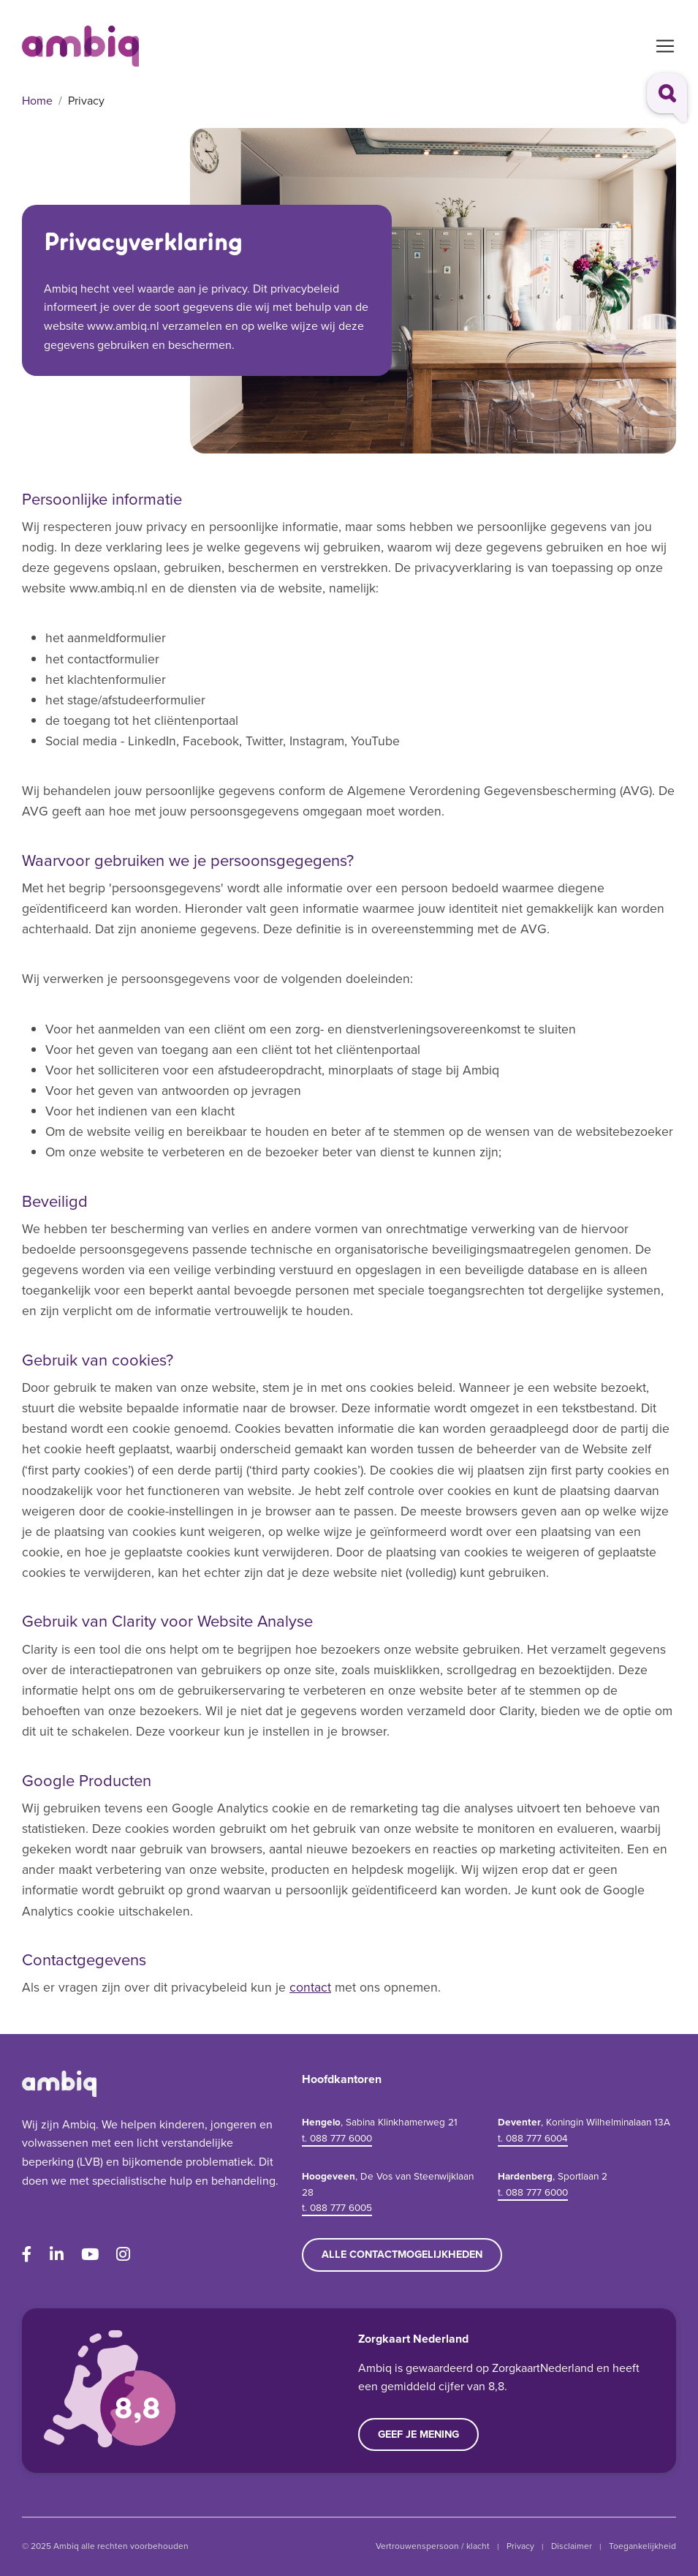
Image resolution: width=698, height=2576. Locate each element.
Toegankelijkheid (642, 2546)
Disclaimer (571, 2546)
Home (37, 100)
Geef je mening (418, 2434)
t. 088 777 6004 (533, 2138)
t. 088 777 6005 (337, 2207)
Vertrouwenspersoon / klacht (433, 2546)
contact (310, 1987)
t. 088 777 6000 (337, 2138)
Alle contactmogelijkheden (402, 2254)
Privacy (520, 2546)
